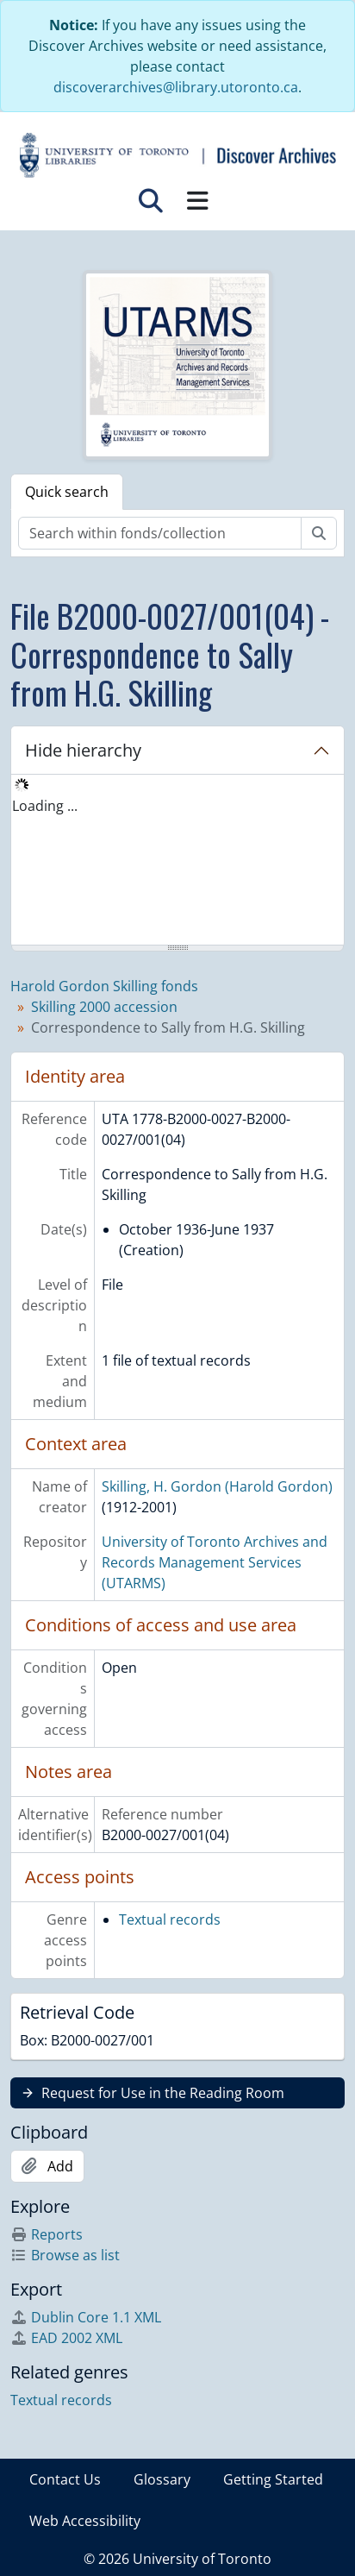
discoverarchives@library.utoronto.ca (175, 87)
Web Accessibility (84, 2520)
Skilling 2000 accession (104, 1006)
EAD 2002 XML (66, 2337)
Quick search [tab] (67, 491)
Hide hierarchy (83, 750)
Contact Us (65, 2479)
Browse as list (65, 2255)
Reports (46, 2234)
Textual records (170, 1919)
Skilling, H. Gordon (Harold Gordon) (217, 1486)
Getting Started (273, 2479)
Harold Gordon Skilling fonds (104, 986)
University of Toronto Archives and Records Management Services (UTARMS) (214, 1562)
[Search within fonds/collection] (160, 533)
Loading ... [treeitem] (45, 805)
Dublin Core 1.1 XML (85, 2317)
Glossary (162, 2479)
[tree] (177, 861)
